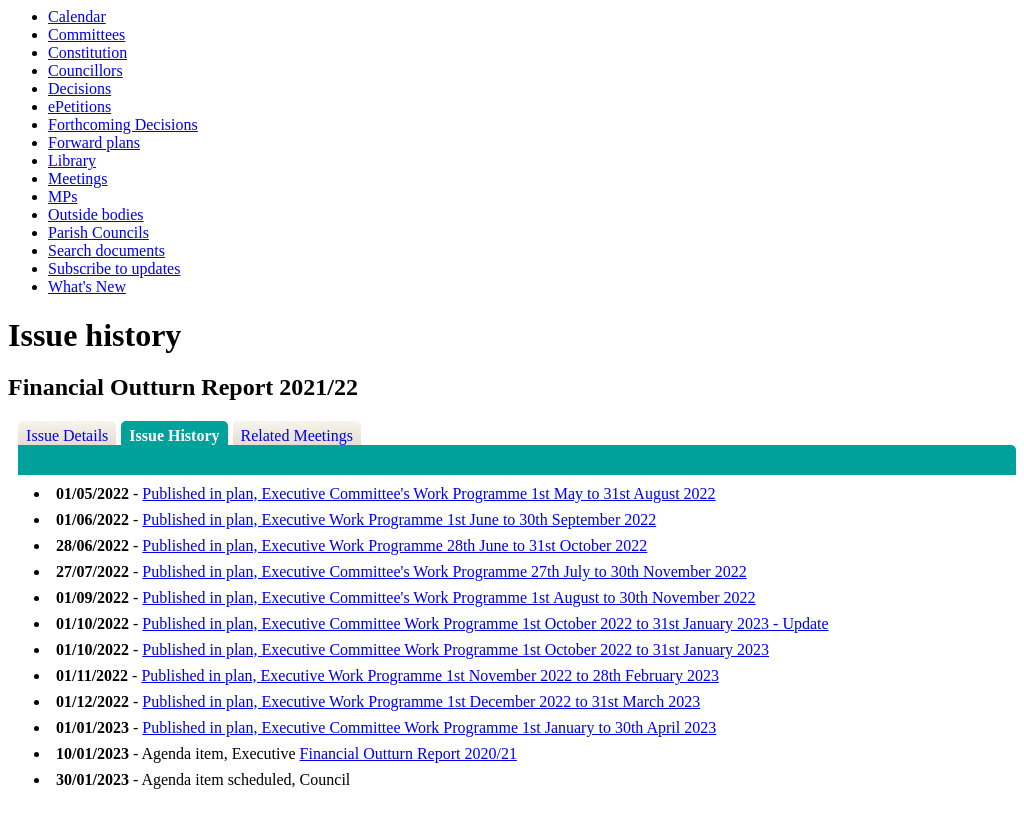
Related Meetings (297, 435)
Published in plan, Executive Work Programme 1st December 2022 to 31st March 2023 (421, 701)
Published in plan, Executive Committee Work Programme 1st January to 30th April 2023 (429, 727)
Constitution (87, 52)
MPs (62, 196)
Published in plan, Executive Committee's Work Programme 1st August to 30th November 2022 (448, 597)
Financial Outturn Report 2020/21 (408, 753)
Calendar (77, 16)
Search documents (106, 250)
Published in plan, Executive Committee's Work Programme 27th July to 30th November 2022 (444, 571)
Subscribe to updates (114, 268)
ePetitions (79, 106)
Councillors (85, 70)
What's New (87, 286)
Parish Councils (98, 232)
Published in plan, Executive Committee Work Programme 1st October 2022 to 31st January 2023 (455, 649)
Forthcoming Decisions (123, 124)
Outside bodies (96, 214)
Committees (86, 34)
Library (72, 160)
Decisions (79, 88)
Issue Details (67, 435)
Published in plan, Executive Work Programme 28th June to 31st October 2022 (394, 545)
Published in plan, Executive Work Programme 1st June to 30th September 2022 (399, 519)
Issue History (174, 435)
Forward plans (94, 142)
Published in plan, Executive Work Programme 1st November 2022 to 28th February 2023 (429, 675)
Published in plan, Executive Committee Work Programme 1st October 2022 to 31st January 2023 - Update (485, 623)
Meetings (78, 178)
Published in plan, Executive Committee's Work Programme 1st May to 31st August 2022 (428, 493)
